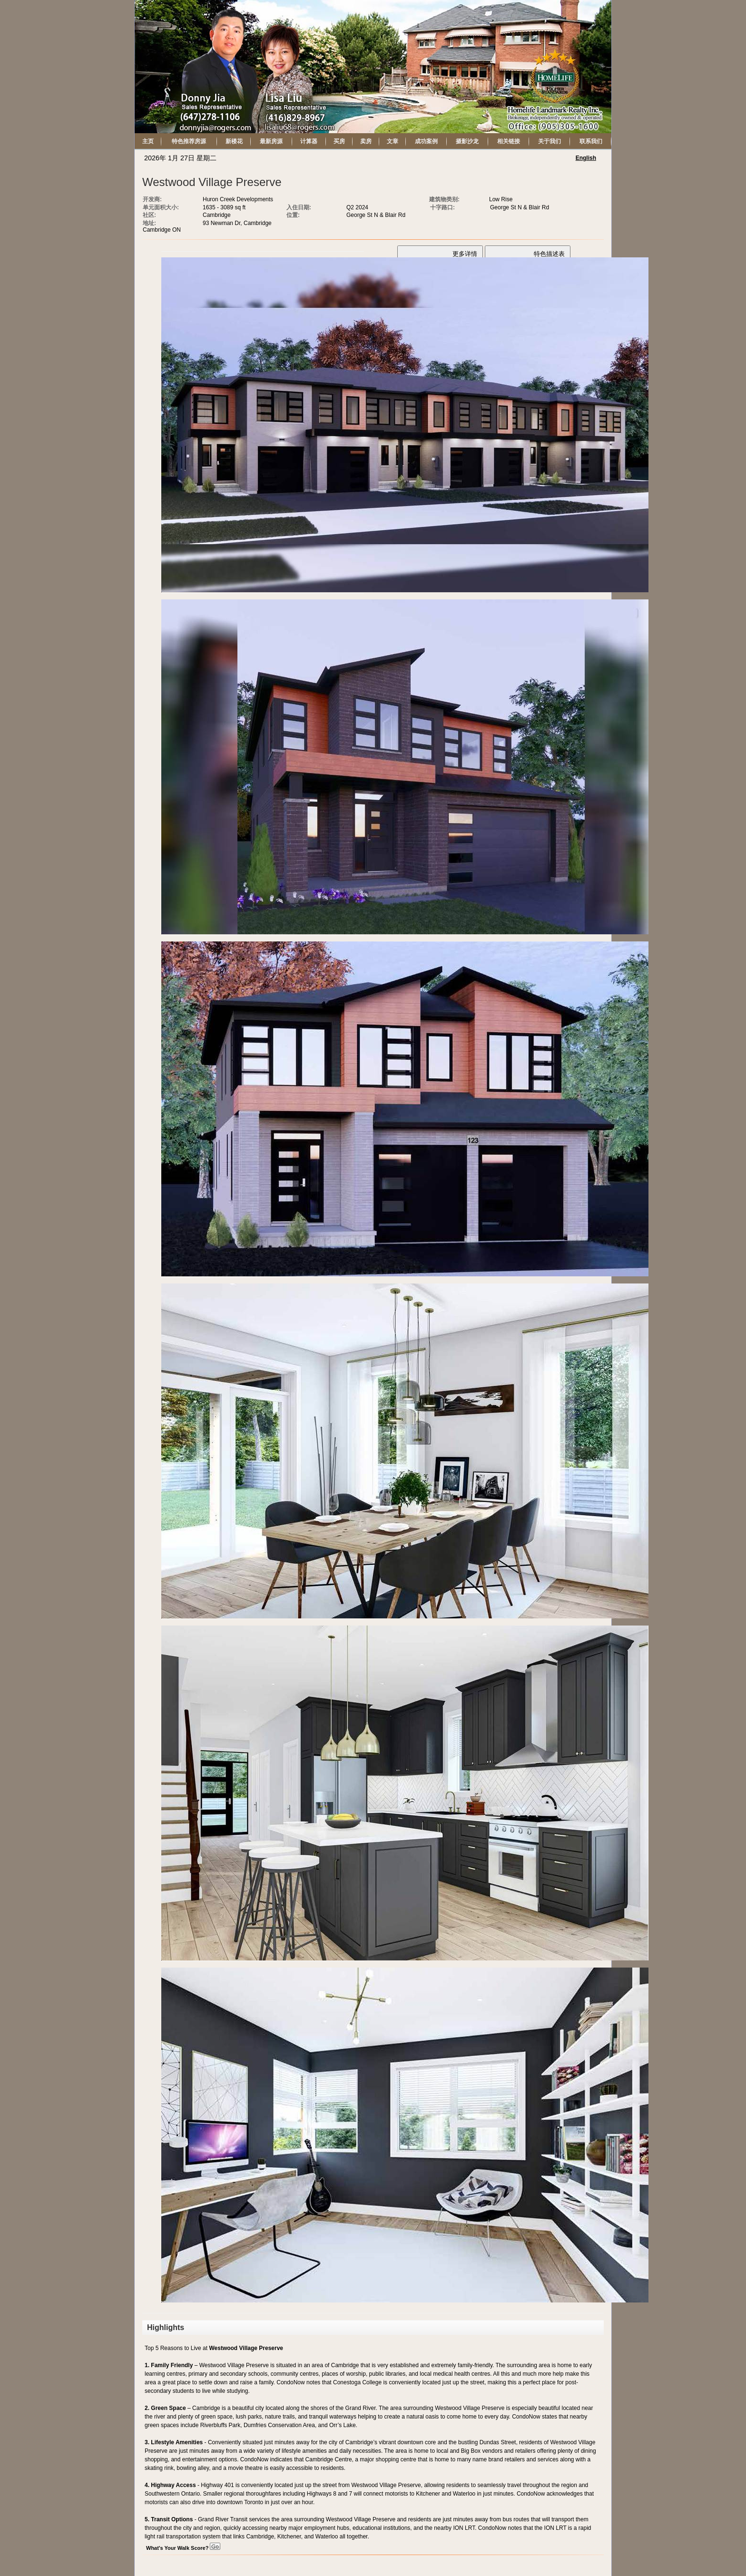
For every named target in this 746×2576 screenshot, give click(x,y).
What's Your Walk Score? (183, 2548)
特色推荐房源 (189, 141)
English (586, 158)
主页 (148, 141)
